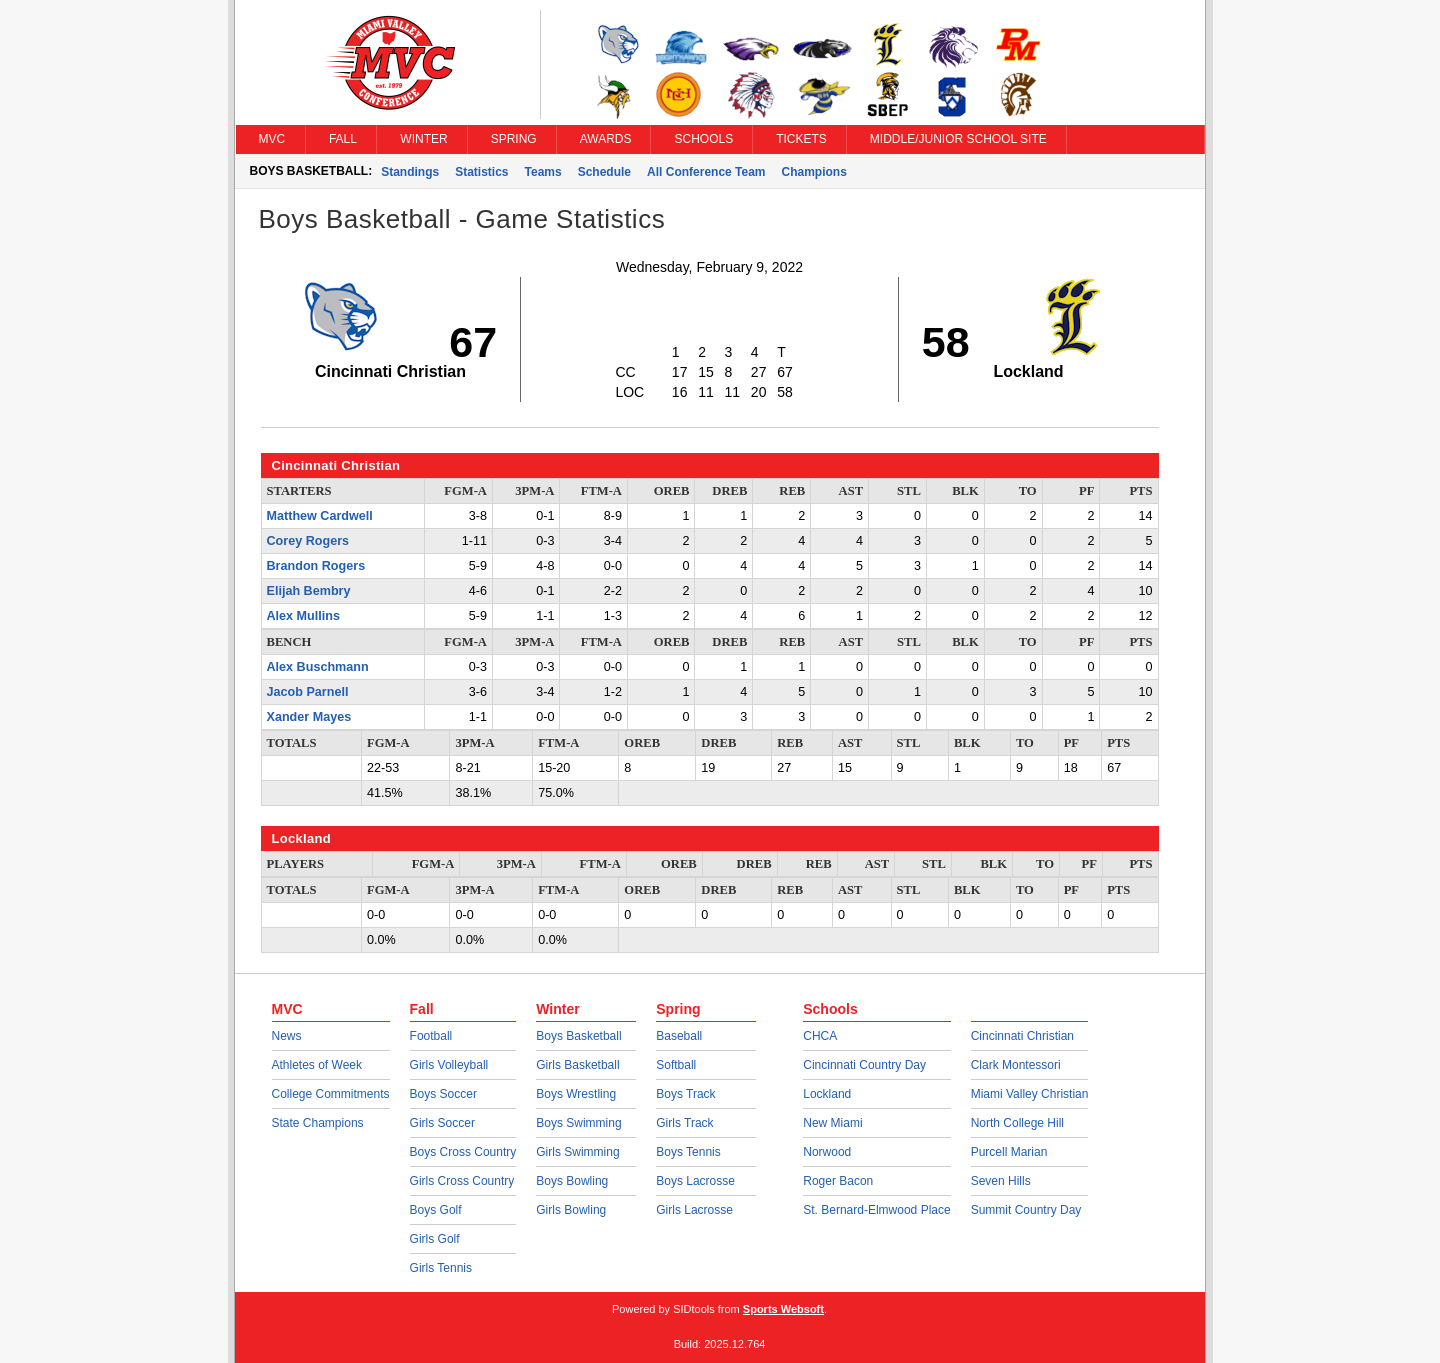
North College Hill (1017, 1123)
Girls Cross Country (462, 1181)
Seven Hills (1001, 1181)
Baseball (679, 1036)
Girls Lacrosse (694, 1210)
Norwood (827, 1152)
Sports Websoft (783, 1309)
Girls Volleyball (449, 1065)
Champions (814, 172)
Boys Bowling (572, 1181)
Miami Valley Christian (1030, 1094)
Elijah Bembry (309, 591)
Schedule (604, 172)
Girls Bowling (571, 1210)
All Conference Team (706, 172)
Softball (676, 1065)
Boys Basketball (578, 1036)
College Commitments (331, 1094)
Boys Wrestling (576, 1094)
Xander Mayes (309, 717)
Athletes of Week (317, 1065)
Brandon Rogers (316, 566)
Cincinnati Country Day (864, 1065)
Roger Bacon (838, 1181)
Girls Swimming (577, 1152)
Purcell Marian (1009, 1152)
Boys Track (685, 1094)
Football (431, 1036)
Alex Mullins (303, 616)
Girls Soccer (442, 1123)
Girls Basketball (577, 1065)
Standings (410, 172)
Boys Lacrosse (695, 1181)
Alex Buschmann (318, 667)
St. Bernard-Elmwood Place (876, 1210)
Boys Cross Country (463, 1152)
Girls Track (684, 1123)
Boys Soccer (443, 1094)
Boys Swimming (578, 1123)
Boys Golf (436, 1210)
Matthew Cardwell (320, 516)
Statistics (481, 172)
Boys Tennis (688, 1152)
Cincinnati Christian (1022, 1036)
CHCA (820, 1036)
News (287, 1036)
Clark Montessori (1016, 1065)
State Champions (318, 1123)
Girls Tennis (441, 1268)
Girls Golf (435, 1239)
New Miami (832, 1123)
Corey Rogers (308, 541)
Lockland (827, 1094)
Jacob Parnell (308, 692)
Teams (543, 172)
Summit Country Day (1026, 1210)
